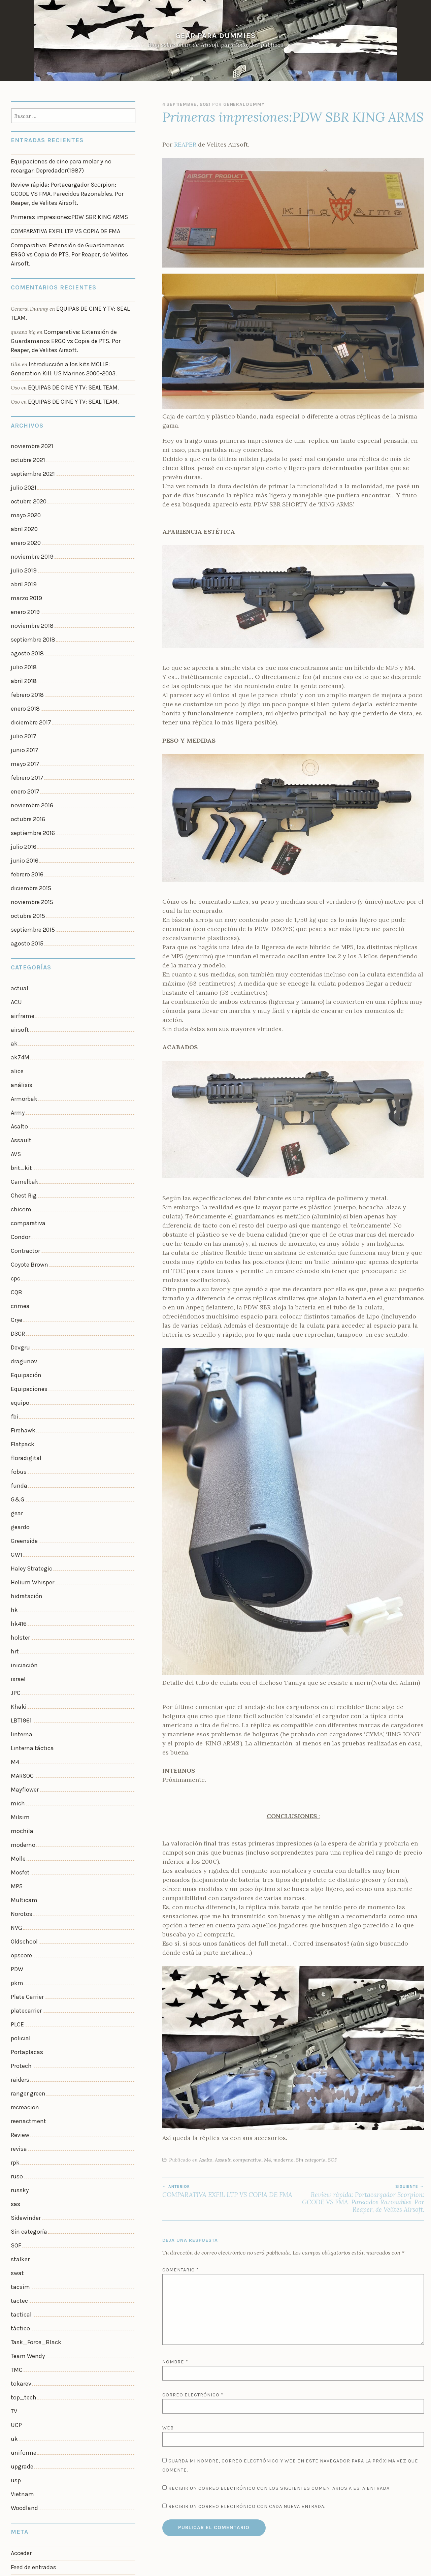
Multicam (22, 1719)
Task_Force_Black (33, 2116)
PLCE (17, 1831)
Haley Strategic (29, 1421)
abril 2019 (22, 535)
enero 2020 (24, 498)
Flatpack (21, 1310)
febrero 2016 (25, 795)
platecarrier (25, 1818)
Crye (16, 1198)
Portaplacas (25, 1855)
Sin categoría (311, 2160)
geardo (19, 1384)
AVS (15, 1050)
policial (20, 1843)
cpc (15, 1161)
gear (16, 1372)
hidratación (24, 1446)
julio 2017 (22, 671)
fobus (18, 1335)
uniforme (22, 2215)
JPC (15, 1533)
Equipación (24, 1248)
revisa (18, 1942)
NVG (16, 1744)
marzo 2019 (24, 548)
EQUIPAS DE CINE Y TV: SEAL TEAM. (68, 355)
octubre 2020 (27, 461)
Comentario (180, 2270)
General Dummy (243, 104)
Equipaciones (27, 1260)
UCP (16, 2190)
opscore (20, 1769)
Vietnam (21, 2252)
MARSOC (21, 1607)
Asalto (205, 2160)
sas (15, 1992)
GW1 (16, 1409)
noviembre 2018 (29, 572)
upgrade (21, 2227)
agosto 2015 (25, 857)
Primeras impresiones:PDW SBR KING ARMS (63, 209)
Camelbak (23, 1074)
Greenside (23, 1397)
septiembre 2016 (30, 758)
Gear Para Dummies (215, 35)
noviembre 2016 (29, 733)
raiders (19, 1880)
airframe (21, 926)
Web (168, 2428)
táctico (19, 2103)
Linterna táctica (29, 1583)
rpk (15, 1955)
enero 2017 (23, 721)
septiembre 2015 (30, 845)
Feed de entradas (31, 2321)
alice (16, 975)
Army (17, 1012)
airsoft (19, 938)
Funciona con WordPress (177, 2567)
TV (13, 2178)
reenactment (26, 1917)
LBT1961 (19, 1558)
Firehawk (21, 1298)
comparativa (247, 2160)
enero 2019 (23, 560)
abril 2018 (22, 622)
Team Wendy (25, 2128)
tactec (18, 2079)
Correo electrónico (193, 2395)
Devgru (19, 1223)
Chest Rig (22, 1087)
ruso (16, 1967)
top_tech (22, 2165)
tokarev (20, 2153)
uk (14, 2203)
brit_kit (20, 1062)
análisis (20, 988)
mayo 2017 (23, 696)
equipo (19, 1273)
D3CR (17, 1211)
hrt (14, 1496)
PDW (16, 1781)
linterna (20, 1570)
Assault (223, 2160)
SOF (332, 2160)
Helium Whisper (30, 1434)
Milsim (19, 1645)
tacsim (19, 2066)
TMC (16, 2141)
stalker (19, 2041)
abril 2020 (23, 486)
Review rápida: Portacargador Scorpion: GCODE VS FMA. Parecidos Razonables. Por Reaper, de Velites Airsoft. (358, 2198)
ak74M (19, 963)
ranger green (26, 1893)
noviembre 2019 (29, 510)
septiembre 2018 (30, 585)
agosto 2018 (25, 597)
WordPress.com (263, 2567)
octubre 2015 (26, 833)
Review (19, 1930)
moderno (283, 2160)
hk (14, 1459)
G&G (17, 1360)
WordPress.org (28, 2347)
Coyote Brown (27, 1149)
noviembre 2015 (29, 820)
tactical (20, 2091)
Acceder (20, 2308)
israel (17, 1521)
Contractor (24, 1136)
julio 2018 (22, 609)
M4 (267, 2160)
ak (13, 950)
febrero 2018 (25, 634)
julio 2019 (22, 523)
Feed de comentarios (36, 2334)
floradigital (24, 1322)
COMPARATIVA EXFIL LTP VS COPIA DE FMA (227, 2191)
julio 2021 (22, 448)
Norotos (20, 1731)
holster (19, 1483)
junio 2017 (23, 684)
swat (16, 2054)
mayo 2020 (24, 473)
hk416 (18, 1471)
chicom (20, 1099)
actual (18, 901)
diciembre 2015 (29, 808)
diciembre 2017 (29, 659)
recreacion (23, 1905)
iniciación (23, 1508)
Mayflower (23, 1620)
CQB (16, 1174)
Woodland (23, 2265)
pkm (16, 1793)
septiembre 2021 (30, 436)
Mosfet (19, 1694)
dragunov (22, 1236)
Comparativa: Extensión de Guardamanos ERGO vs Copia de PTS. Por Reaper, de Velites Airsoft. (70, 238)
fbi (14, 1285)
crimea (19, 1186)
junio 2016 (23, 783)
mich (17, 1632)
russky (19, 1979)
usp (15, 2240)
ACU (16, 913)
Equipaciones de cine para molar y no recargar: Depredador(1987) (67, 165)
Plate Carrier (26, 1806)
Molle (18, 1682)
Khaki (18, 1545)
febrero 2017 (25, 709)
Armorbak (22, 1000)
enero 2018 (23, 647)
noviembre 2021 (29, 411)
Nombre (175, 2362)
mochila (20, 1657)
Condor (19, 1124)
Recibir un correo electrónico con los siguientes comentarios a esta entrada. (279, 2488)
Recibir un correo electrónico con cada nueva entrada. (246, 2506)
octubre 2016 (26, 746)
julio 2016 (22, 771)
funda (18, 1347)
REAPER (185, 144)
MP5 (16, 1707)
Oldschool (23, 1756)
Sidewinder (24, 2004)
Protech (20, 1868)
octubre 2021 (26, 424)
